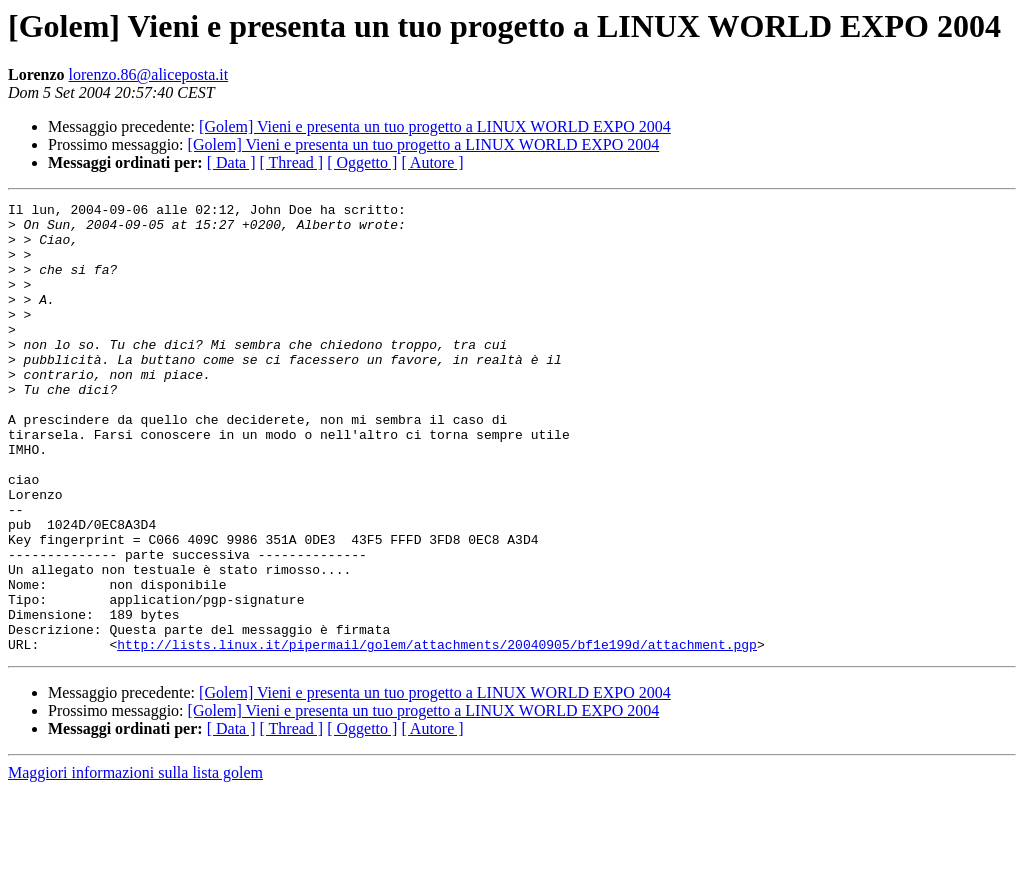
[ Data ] (231, 162)
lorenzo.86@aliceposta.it (149, 74)
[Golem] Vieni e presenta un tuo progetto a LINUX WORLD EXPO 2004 (435, 126)
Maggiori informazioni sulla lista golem (135, 862)
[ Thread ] (292, 162)
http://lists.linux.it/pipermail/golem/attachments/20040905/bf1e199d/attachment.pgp (437, 734)
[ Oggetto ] (362, 162)
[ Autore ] (432, 162)
